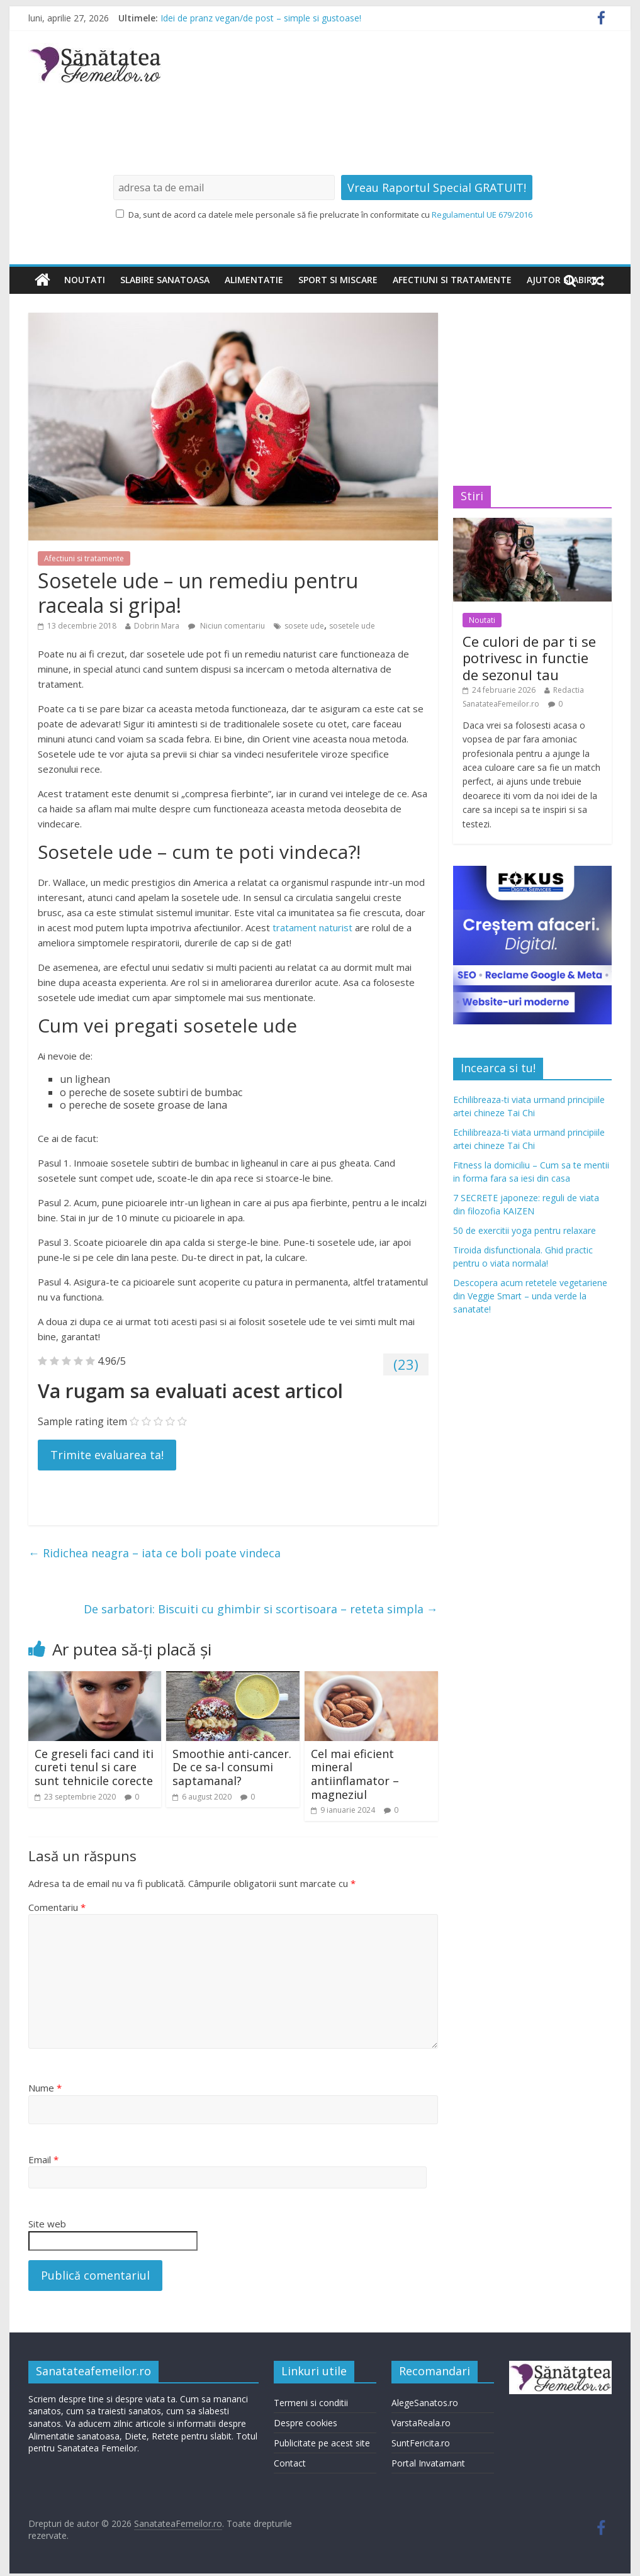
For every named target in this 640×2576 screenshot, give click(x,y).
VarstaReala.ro (421, 2423)
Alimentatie (254, 280)
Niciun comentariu (226, 625)
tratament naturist (312, 927)
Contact (290, 2463)
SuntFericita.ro (420, 2443)
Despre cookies (305, 2423)
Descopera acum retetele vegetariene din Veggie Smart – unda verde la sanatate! (530, 1296)
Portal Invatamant (428, 2463)
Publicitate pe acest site (322, 2443)
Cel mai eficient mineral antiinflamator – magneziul (355, 1774)
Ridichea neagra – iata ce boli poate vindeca (154, 1552)
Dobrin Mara (156, 625)
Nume (45, 2087)
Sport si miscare (338, 280)
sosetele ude (352, 625)
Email (43, 2159)
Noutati (84, 280)
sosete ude (304, 625)
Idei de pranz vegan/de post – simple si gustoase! (260, 18)
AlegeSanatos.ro (424, 2403)
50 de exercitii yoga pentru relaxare (524, 1230)
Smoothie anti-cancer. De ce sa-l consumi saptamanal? (231, 1767)
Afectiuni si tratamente (452, 280)
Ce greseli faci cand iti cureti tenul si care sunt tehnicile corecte (94, 1767)
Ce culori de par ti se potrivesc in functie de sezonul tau (529, 658)
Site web (47, 2223)
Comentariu (57, 1907)
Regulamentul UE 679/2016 (482, 214)
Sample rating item (82, 1421)
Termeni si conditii (311, 2403)
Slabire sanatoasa (165, 280)
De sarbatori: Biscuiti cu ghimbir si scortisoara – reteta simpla (261, 1608)
